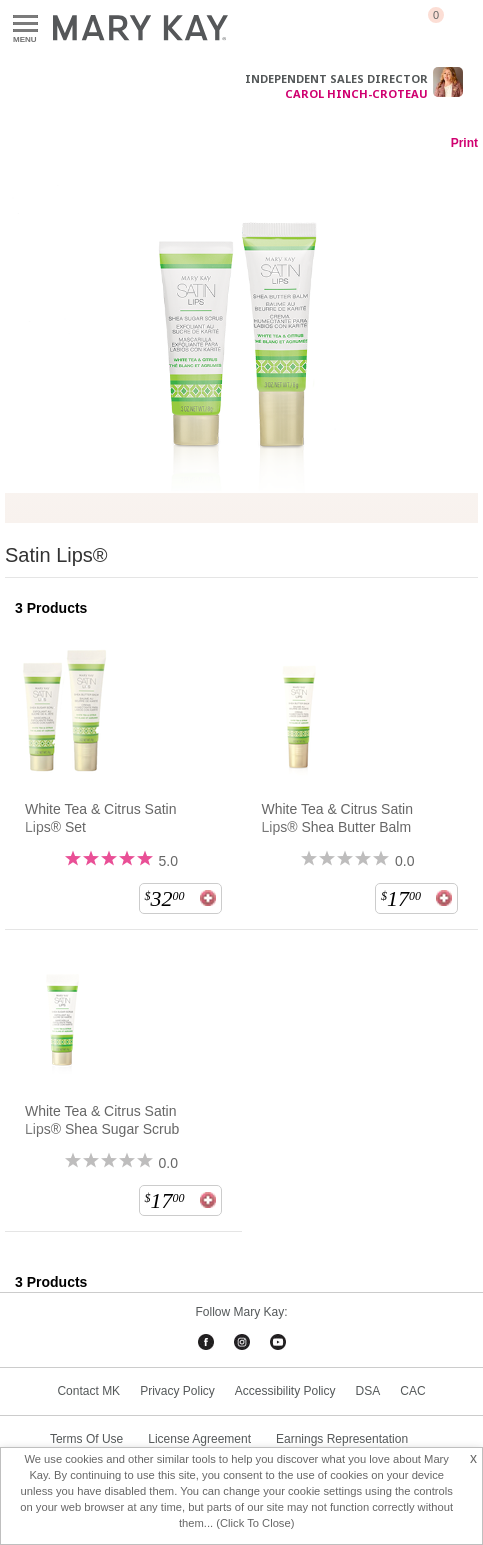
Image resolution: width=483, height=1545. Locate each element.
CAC (412, 1391)
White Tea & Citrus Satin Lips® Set (100, 818)
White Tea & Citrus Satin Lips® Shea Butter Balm (337, 818)
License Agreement (199, 1439)
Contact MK (88, 1391)
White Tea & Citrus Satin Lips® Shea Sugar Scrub (102, 1120)
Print (464, 143)
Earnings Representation (342, 1439)
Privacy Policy (177, 1391)
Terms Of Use (86, 1439)
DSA (368, 1391)
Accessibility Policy (285, 1391)
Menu (25, 24)
